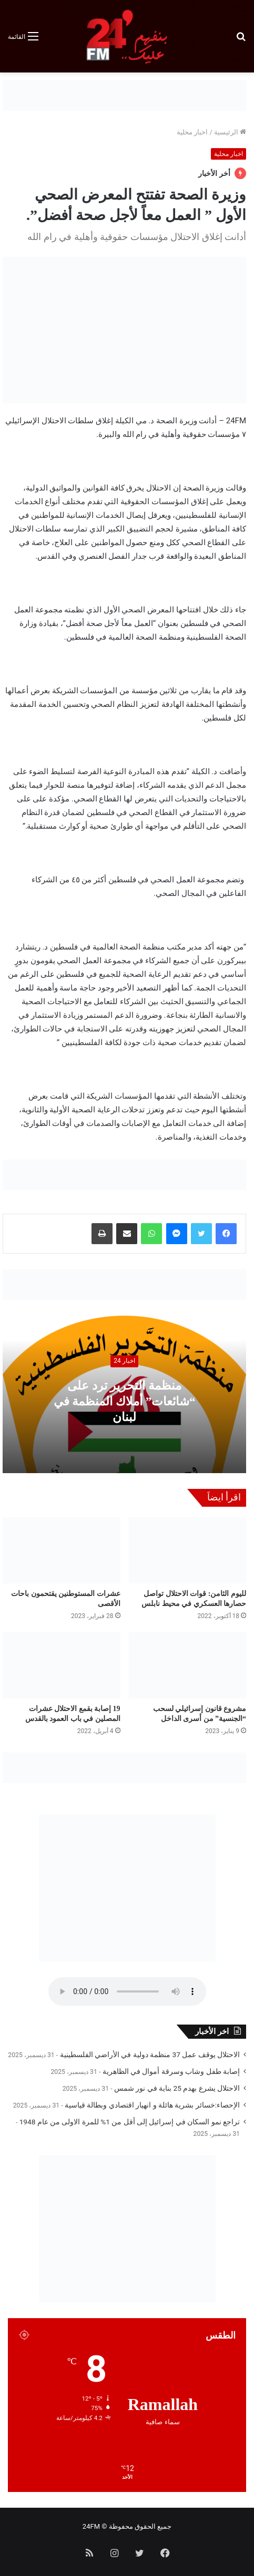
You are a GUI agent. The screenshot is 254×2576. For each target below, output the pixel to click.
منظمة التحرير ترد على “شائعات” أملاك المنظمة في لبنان (124, 1401)
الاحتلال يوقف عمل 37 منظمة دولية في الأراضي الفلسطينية (150, 2054)
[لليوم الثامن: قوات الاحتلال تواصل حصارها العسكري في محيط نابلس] (188, 1550)
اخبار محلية (192, 132)
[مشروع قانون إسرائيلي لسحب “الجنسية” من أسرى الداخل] (188, 1665)
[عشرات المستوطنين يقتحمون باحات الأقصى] (61, 1550)
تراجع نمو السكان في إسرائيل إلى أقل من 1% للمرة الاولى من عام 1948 (129, 2122)
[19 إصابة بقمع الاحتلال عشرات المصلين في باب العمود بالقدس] (61, 1665)
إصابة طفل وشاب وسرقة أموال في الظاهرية (171, 2071)
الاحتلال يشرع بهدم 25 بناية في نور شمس (177, 2088)
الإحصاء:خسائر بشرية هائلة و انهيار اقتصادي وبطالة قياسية (152, 2105)
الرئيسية (230, 132)
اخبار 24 (124, 1361)
